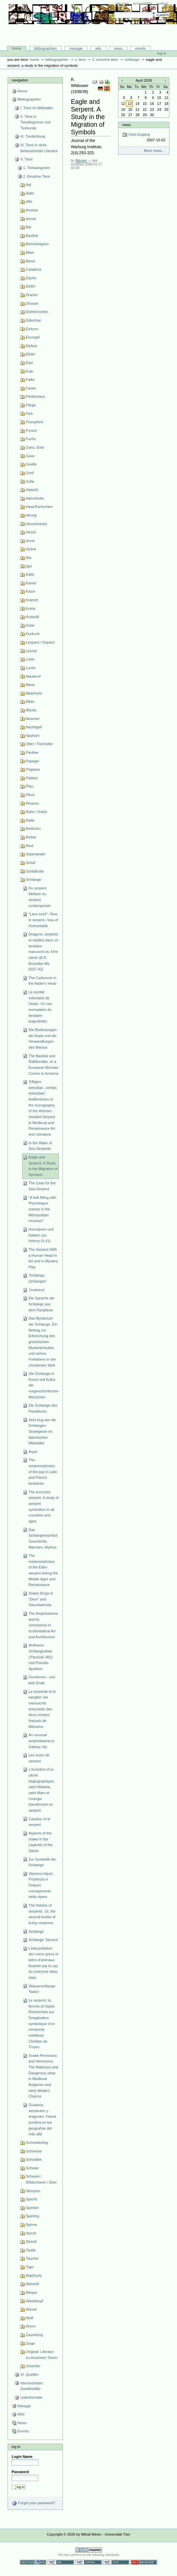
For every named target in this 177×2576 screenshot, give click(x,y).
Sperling (32, 2216)
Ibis (28, 558)
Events (140, 48)
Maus (30, 685)
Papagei (32, 761)
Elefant (31, 346)
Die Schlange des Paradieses (42, 1408)
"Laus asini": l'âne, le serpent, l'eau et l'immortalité (43, 919)
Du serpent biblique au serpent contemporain (39, 897)
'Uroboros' (36, 1290)
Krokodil (32, 617)
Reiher (31, 837)
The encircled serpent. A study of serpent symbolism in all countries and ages (43, 1506)
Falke (30, 380)
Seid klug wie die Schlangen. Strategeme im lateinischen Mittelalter (42, 1431)
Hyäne (31, 549)
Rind (29, 846)
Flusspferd (34, 422)
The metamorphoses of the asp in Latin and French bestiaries (42, 1471)
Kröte (30, 625)
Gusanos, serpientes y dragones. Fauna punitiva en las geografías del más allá (42, 2119)
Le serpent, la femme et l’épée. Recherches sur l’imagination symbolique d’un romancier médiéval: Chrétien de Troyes (42, 2023)
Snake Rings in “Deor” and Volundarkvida (40, 1599)
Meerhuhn (34, 693)
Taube (31, 2250)
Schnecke (34, 2151)
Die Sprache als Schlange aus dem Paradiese (41, 1304)
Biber (30, 252)
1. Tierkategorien (36, 168)
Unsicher (33, 2366)
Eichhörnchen (37, 312)
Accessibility (142, 3)
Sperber (32, 2208)
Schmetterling (37, 2143)
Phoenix (32, 803)
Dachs (31, 278)
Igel (29, 566)
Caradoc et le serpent (39, 1822)
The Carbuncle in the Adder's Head (42, 981)
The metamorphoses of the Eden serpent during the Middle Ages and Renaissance (43, 1570)
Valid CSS (116, 2562)
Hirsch (31, 532)
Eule (29, 371)
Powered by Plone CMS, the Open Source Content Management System (88, 2550)
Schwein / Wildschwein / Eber (41, 2179)
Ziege (30, 2343)
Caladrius (33, 269)
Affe (29, 201)
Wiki (98, 48)
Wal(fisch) (34, 2276)
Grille (30, 481)
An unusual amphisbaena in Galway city (41, 1740)
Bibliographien (45, 48)
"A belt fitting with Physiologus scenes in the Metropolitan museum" (42, 1209)
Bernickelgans (37, 244)
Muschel (32, 719)
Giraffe (31, 464)
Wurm (30, 2326)
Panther (32, 752)
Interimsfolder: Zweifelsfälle (31, 2386)
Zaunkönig (34, 2335)
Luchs (30, 668)
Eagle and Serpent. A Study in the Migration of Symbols (43, 1166)
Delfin (30, 286)
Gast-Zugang (143, 137)
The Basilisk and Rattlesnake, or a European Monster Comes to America (43, 1064)
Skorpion (33, 2191)
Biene (30, 261)
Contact (162, 3)
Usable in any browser (144, 2562)
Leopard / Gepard (40, 642)
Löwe (30, 659)
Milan (30, 701)
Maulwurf (33, 676)
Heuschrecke (36, 524)
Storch (31, 2233)
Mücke (31, 710)
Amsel (31, 219)
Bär (28, 227)
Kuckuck (33, 634)
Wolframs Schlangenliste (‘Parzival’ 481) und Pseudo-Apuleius (40, 1657)
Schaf (30, 863)
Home (17, 48)
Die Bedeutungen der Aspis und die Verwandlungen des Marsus (42, 1038)
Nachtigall (34, 727)
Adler (30, 193)
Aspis (32, 1452)
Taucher (32, 2258)
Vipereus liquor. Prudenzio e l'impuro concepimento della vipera (41, 1885)
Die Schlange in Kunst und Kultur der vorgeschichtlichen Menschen (43, 1385)
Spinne (31, 2225)
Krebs (30, 608)
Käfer (30, 574)
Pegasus (33, 769)
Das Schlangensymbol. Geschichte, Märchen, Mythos (43, 1538)
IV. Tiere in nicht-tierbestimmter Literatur (39, 148)
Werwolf (32, 2284)
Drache (32, 295)
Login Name (22, 2457)
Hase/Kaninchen (39, 507)
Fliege (31, 405)
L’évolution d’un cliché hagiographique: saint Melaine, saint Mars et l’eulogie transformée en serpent (41, 1789)
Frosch (31, 430)
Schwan (32, 2168)
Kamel (31, 583)
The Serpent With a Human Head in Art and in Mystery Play (43, 1258)
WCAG (61, 2562)
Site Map (122, 3)
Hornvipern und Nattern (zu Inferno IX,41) (40, 1235)
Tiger (30, 2267)
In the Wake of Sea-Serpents (40, 1146)
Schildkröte (35, 871)
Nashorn (33, 736)
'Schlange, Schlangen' (37, 1278)
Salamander (35, 854)
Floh (29, 414)
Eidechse (33, 320)
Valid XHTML (88, 2562)
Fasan (31, 388)
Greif (30, 473)
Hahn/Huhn (35, 498)
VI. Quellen (29, 2374)
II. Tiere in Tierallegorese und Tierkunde (35, 122)
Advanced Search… (154, 20)
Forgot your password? (33, 2503)
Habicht (32, 490)
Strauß (31, 2241)
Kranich (32, 600)
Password (20, 2472)
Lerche (31, 651)
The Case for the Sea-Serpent (42, 1186)
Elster (30, 354)
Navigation (20, 80)
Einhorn (32, 329)
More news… (154, 151)
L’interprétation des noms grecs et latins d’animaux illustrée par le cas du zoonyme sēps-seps (43, 1962)
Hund (30, 541)
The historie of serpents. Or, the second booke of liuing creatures (42, 1914)
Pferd (30, 795)
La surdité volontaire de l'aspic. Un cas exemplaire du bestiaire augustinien (40, 1006)
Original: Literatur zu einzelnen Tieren (42, 2355)
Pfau (29, 786)
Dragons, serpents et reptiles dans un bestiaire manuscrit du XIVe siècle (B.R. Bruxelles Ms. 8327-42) (43, 951)
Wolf (29, 2318)
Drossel (32, 303)
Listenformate (31, 2397)
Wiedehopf (34, 2301)
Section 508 (33, 2562)
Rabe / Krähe (36, 812)
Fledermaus (35, 396)
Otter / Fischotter (39, 744)
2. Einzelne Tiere (105, 60)
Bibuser (81, 160)
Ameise (32, 210)
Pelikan (32, 778)
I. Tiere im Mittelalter (36, 108)
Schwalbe (34, 2159)
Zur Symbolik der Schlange (42, 1862)
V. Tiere (80, 60)
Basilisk (32, 236)
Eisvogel (33, 337)
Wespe (31, 2292)
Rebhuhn (33, 829)
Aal (28, 185)
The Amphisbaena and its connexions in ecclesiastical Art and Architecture (43, 1625)
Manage (76, 48)
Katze (30, 591)
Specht (31, 2199)
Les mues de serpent (38, 1758)
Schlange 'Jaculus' (43, 1940)
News (118, 48)
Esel (29, 363)
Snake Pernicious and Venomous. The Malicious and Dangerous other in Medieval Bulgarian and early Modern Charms (43, 2076)
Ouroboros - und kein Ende (41, 1680)
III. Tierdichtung (32, 136)
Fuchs (31, 439)
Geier (30, 456)
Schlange (132, 60)
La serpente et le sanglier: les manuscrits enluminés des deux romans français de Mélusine (42, 1709)
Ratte (30, 820)
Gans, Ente (35, 447)
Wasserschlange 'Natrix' (41, 1989)
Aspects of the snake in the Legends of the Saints (40, 1842)
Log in (161, 53)
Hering (31, 515)
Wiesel (31, 2309)
